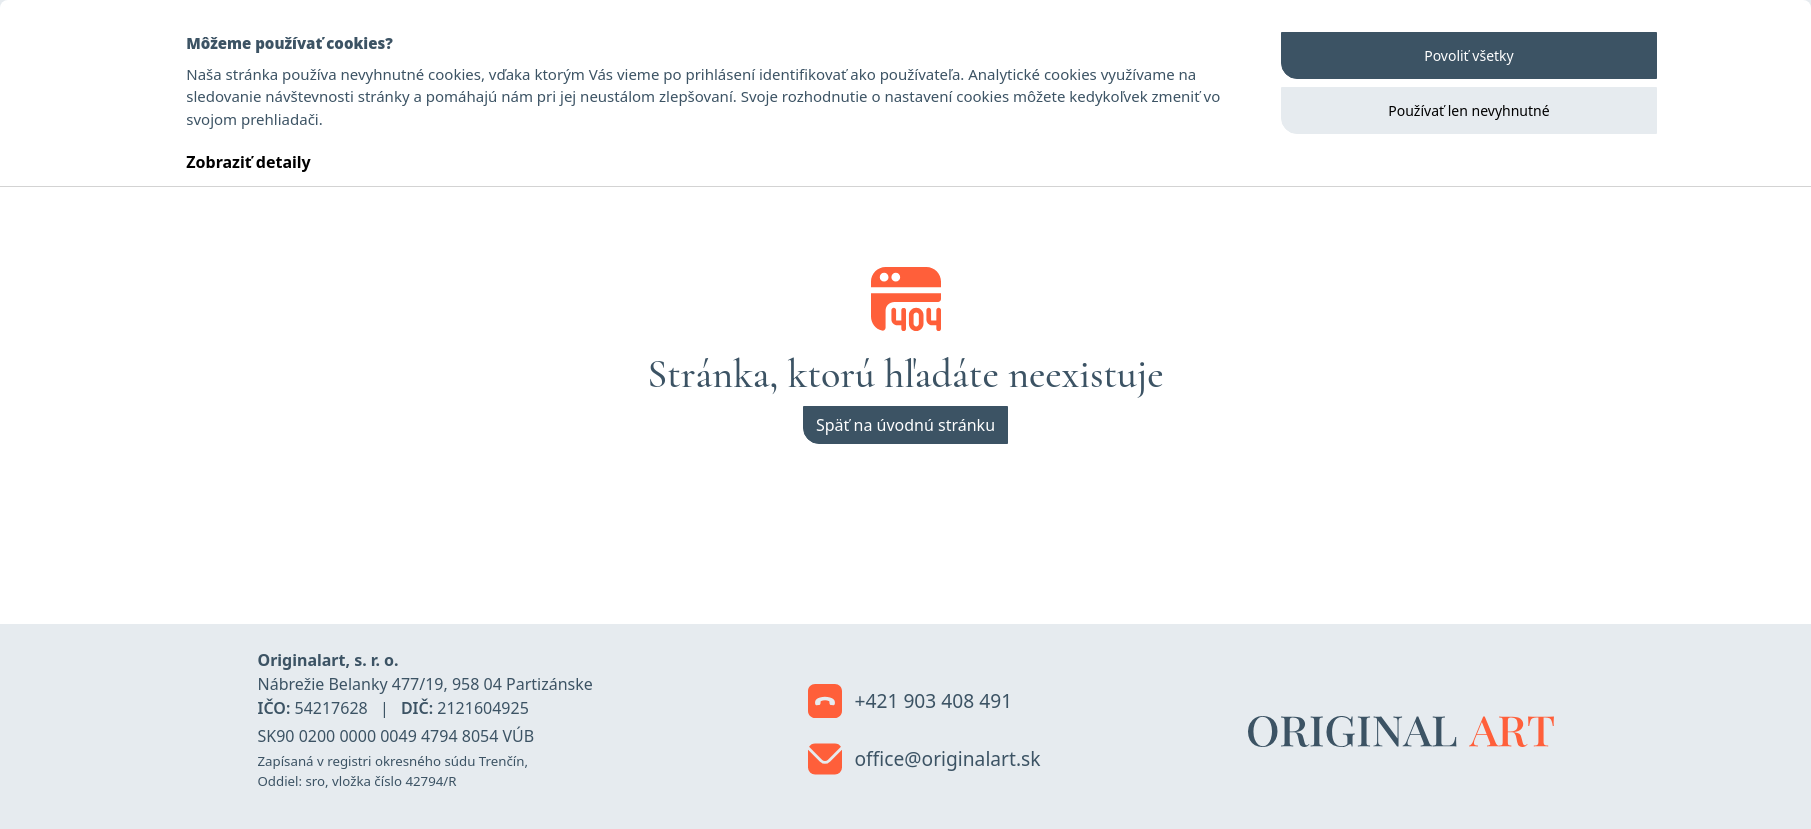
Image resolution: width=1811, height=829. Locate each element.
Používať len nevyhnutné (1468, 110)
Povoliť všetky (1469, 55)
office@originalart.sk (924, 760)
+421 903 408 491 (910, 702)
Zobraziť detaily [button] (248, 162)
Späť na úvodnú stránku (905, 425)
